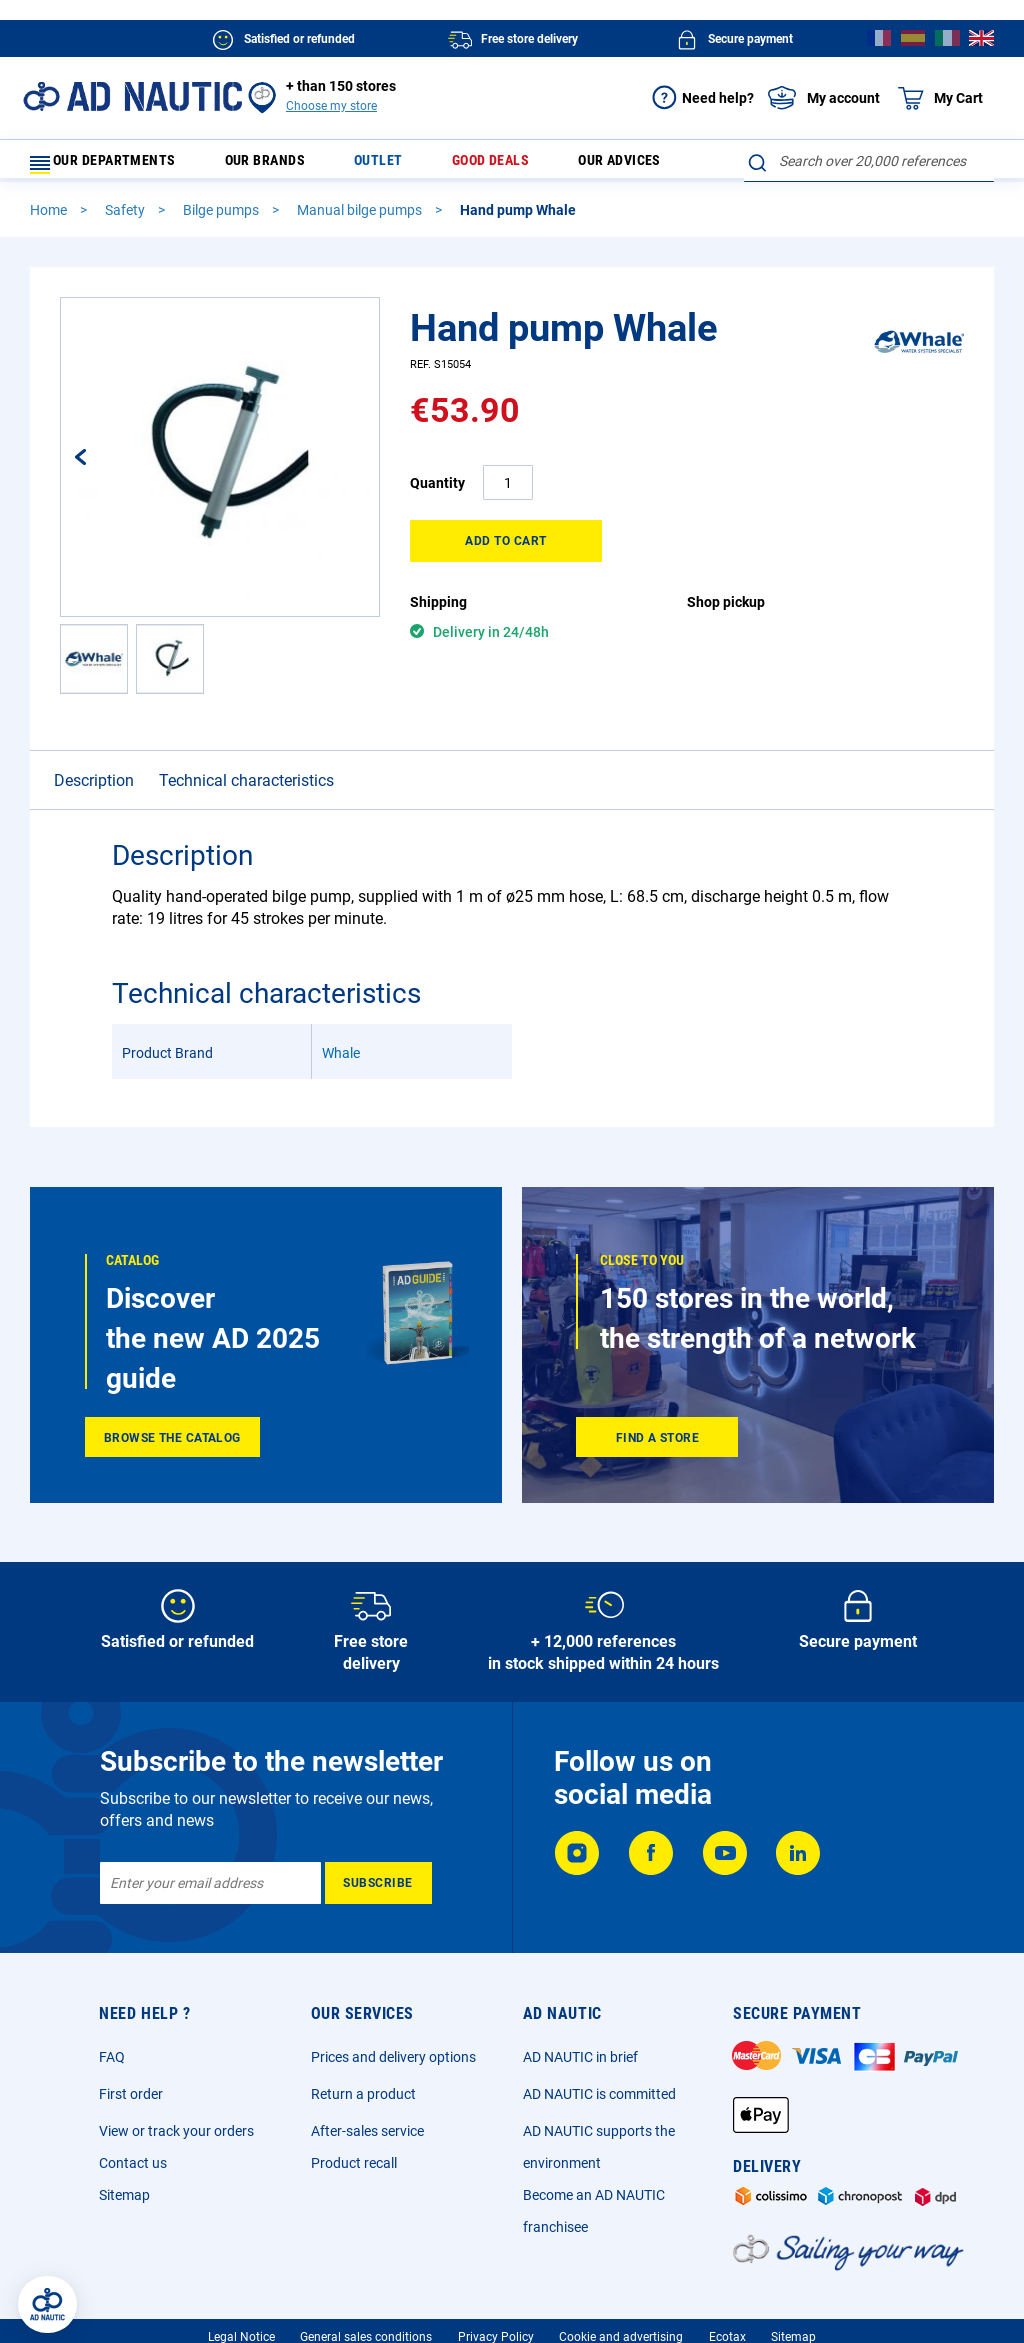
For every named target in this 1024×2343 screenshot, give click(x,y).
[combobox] (869, 161)
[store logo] (132, 96)
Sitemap (124, 2204)
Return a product (363, 2103)
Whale (341, 1062)
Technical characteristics (246, 789)
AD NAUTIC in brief (580, 2066)
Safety (126, 219)
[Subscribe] (378, 1892)
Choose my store (331, 106)
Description (94, 789)
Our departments (115, 165)
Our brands (285, 165)
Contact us (133, 2172)
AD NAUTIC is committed (599, 2103)
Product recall (354, 2172)
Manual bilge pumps (361, 219)
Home (50, 219)
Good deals (478, 165)
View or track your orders (176, 2140)
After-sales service (367, 2140)
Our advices (594, 165)
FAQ (112, 2066)
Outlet (382, 165)
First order (131, 2103)
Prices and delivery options (393, 2066)
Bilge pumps (222, 219)
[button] (101, 466)
